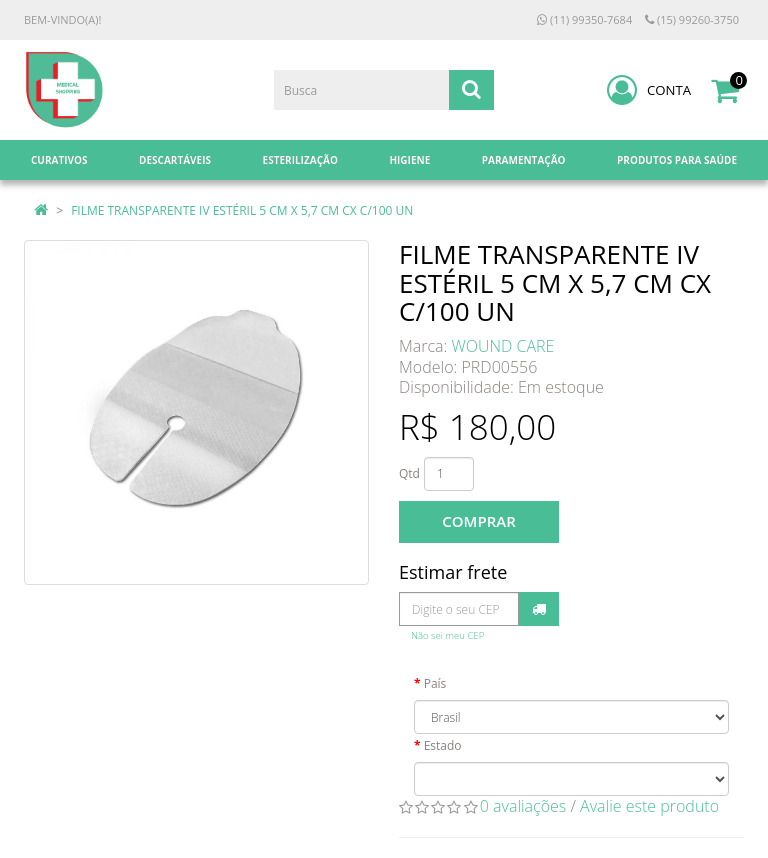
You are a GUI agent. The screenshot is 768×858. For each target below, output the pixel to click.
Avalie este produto (649, 806)
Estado (443, 745)
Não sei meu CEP (447, 635)
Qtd (409, 473)
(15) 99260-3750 (692, 19)
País (435, 683)
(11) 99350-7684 (584, 19)
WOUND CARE (503, 346)
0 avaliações (523, 806)
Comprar (478, 521)
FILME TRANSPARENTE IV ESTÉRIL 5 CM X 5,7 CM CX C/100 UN (242, 210)
